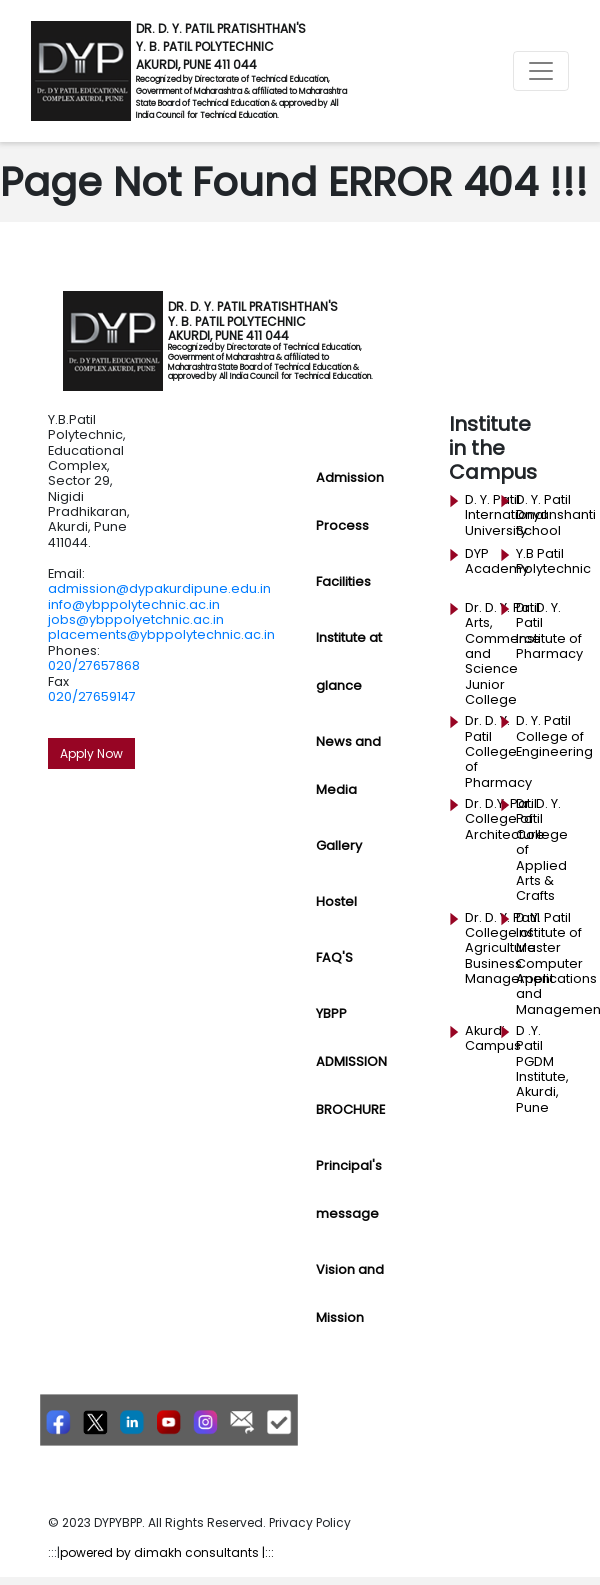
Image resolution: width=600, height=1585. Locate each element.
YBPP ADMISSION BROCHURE (351, 1061)
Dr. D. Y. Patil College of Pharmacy (498, 751)
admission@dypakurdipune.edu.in (159, 588)
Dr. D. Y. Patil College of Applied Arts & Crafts (542, 849)
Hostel (336, 901)
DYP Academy (497, 561)
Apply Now (91, 753)
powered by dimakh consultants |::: (167, 1552)
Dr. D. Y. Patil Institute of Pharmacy (549, 631)
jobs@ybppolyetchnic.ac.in (136, 619)
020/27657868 (94, 665)
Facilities (343, 581)
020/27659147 (92, 696)
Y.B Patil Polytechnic (553, 561)
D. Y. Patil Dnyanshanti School (556, 515)
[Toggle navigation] (541, 71)
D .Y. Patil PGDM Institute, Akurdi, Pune (542, 1069)
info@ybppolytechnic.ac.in (134, 604)
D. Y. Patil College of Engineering (554, 736)
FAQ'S (334, 957)
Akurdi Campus (493, 1038)
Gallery (339, 845)
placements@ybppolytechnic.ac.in (161, 634)
